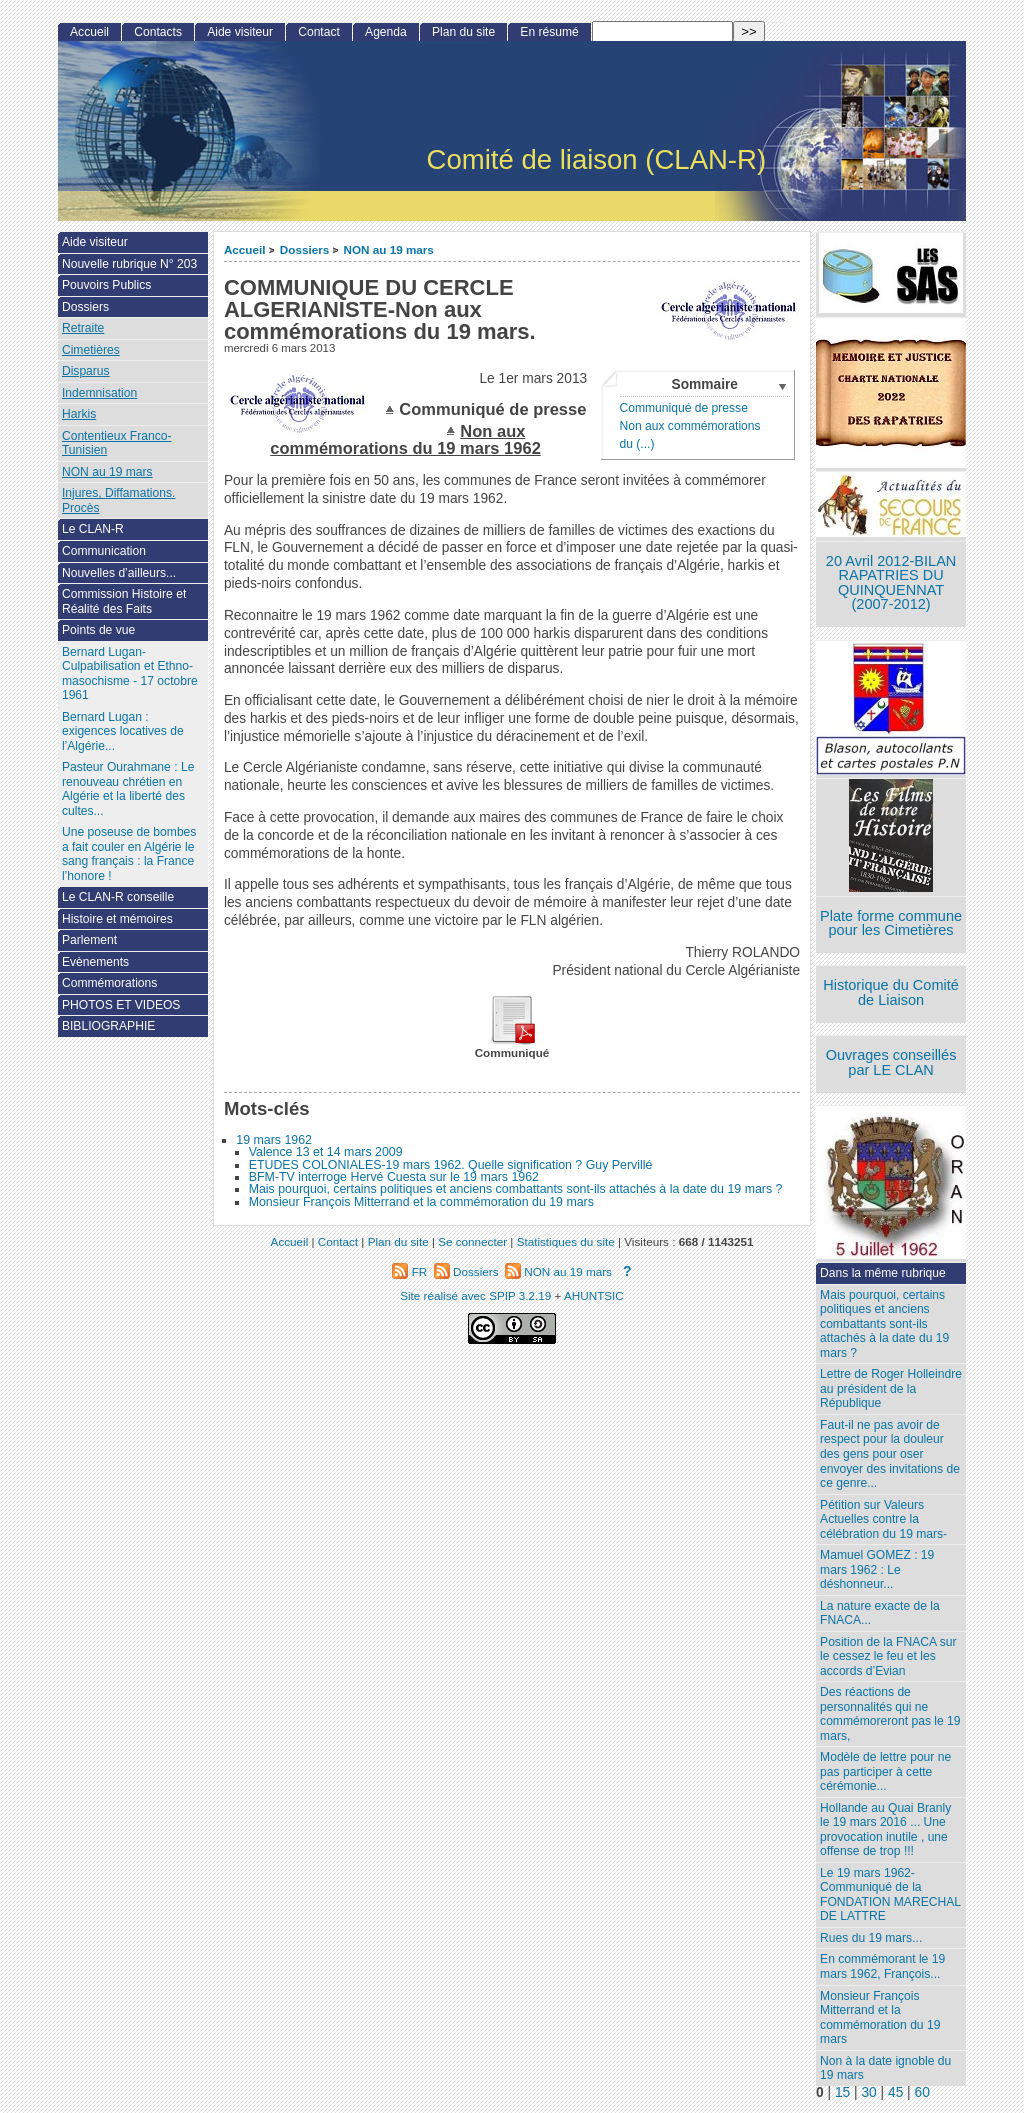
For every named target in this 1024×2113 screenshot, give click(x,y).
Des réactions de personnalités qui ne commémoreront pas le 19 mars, (890, 1714)
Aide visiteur (240, 32)
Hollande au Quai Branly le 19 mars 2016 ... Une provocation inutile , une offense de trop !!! (885, 1830)
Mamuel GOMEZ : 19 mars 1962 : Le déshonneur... (877, 1569)
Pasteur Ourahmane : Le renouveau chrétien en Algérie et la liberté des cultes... (128, 789)
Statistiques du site (566, 1241)
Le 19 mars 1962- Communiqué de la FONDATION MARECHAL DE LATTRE (890, 1895)
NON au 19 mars (389, 249)
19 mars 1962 (274, 1140)
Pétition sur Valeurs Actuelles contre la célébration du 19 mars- (883, 1519)
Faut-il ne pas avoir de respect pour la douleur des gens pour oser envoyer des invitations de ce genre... (890, 1454)
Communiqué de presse (683, 408)
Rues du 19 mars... (871, 1938)
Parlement (89, 940)
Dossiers (304, 249)
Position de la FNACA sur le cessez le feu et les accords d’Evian (888, 1656)
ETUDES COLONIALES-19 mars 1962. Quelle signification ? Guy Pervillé (451, 1165)
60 (922, 2092)
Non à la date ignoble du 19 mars (885, 2068)
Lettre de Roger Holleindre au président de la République (891, 1388)
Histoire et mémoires (117, 919)
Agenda (386, 32)
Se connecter (472, 1241)
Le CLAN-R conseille (118, 897)
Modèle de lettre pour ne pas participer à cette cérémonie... (885, 1771)
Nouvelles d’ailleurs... (119, 573)
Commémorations (109, 983)
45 (895, 2092)
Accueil (245, 249)
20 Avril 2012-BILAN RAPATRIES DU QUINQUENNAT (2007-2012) (891, 583)
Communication (104, 551)
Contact (319, 32)
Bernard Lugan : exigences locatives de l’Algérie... (123, 731)
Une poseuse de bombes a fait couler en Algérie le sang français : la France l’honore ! (129, 854)
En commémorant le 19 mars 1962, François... (882, 1966)
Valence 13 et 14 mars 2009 (326, 1152)
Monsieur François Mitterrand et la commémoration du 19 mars (421, 1202)
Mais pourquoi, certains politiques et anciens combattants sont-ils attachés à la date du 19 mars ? (516, 1189)
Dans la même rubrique (883, 1273)
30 (868, 2092)
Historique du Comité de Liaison (891, 992)
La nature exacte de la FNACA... (880, 1613)
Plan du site (463, 32)
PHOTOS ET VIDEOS (121, 1005)
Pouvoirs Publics (106, 285)
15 (842, 2092)
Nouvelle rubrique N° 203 (129, 264)
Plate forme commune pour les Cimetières (891, 923)
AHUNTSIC (594, 1295)
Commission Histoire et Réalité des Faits (124, 601)
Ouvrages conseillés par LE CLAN (891, 1062)
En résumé (549, 32)
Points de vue (98, 630)
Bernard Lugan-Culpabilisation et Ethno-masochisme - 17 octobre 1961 (130, 674)
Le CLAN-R (93, 529)
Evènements (95, 962)
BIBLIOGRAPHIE (108, 1026)
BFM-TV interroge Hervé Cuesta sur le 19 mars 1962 (394, 1177)
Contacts (158, 32)
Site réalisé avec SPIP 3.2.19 (475, 1295)
